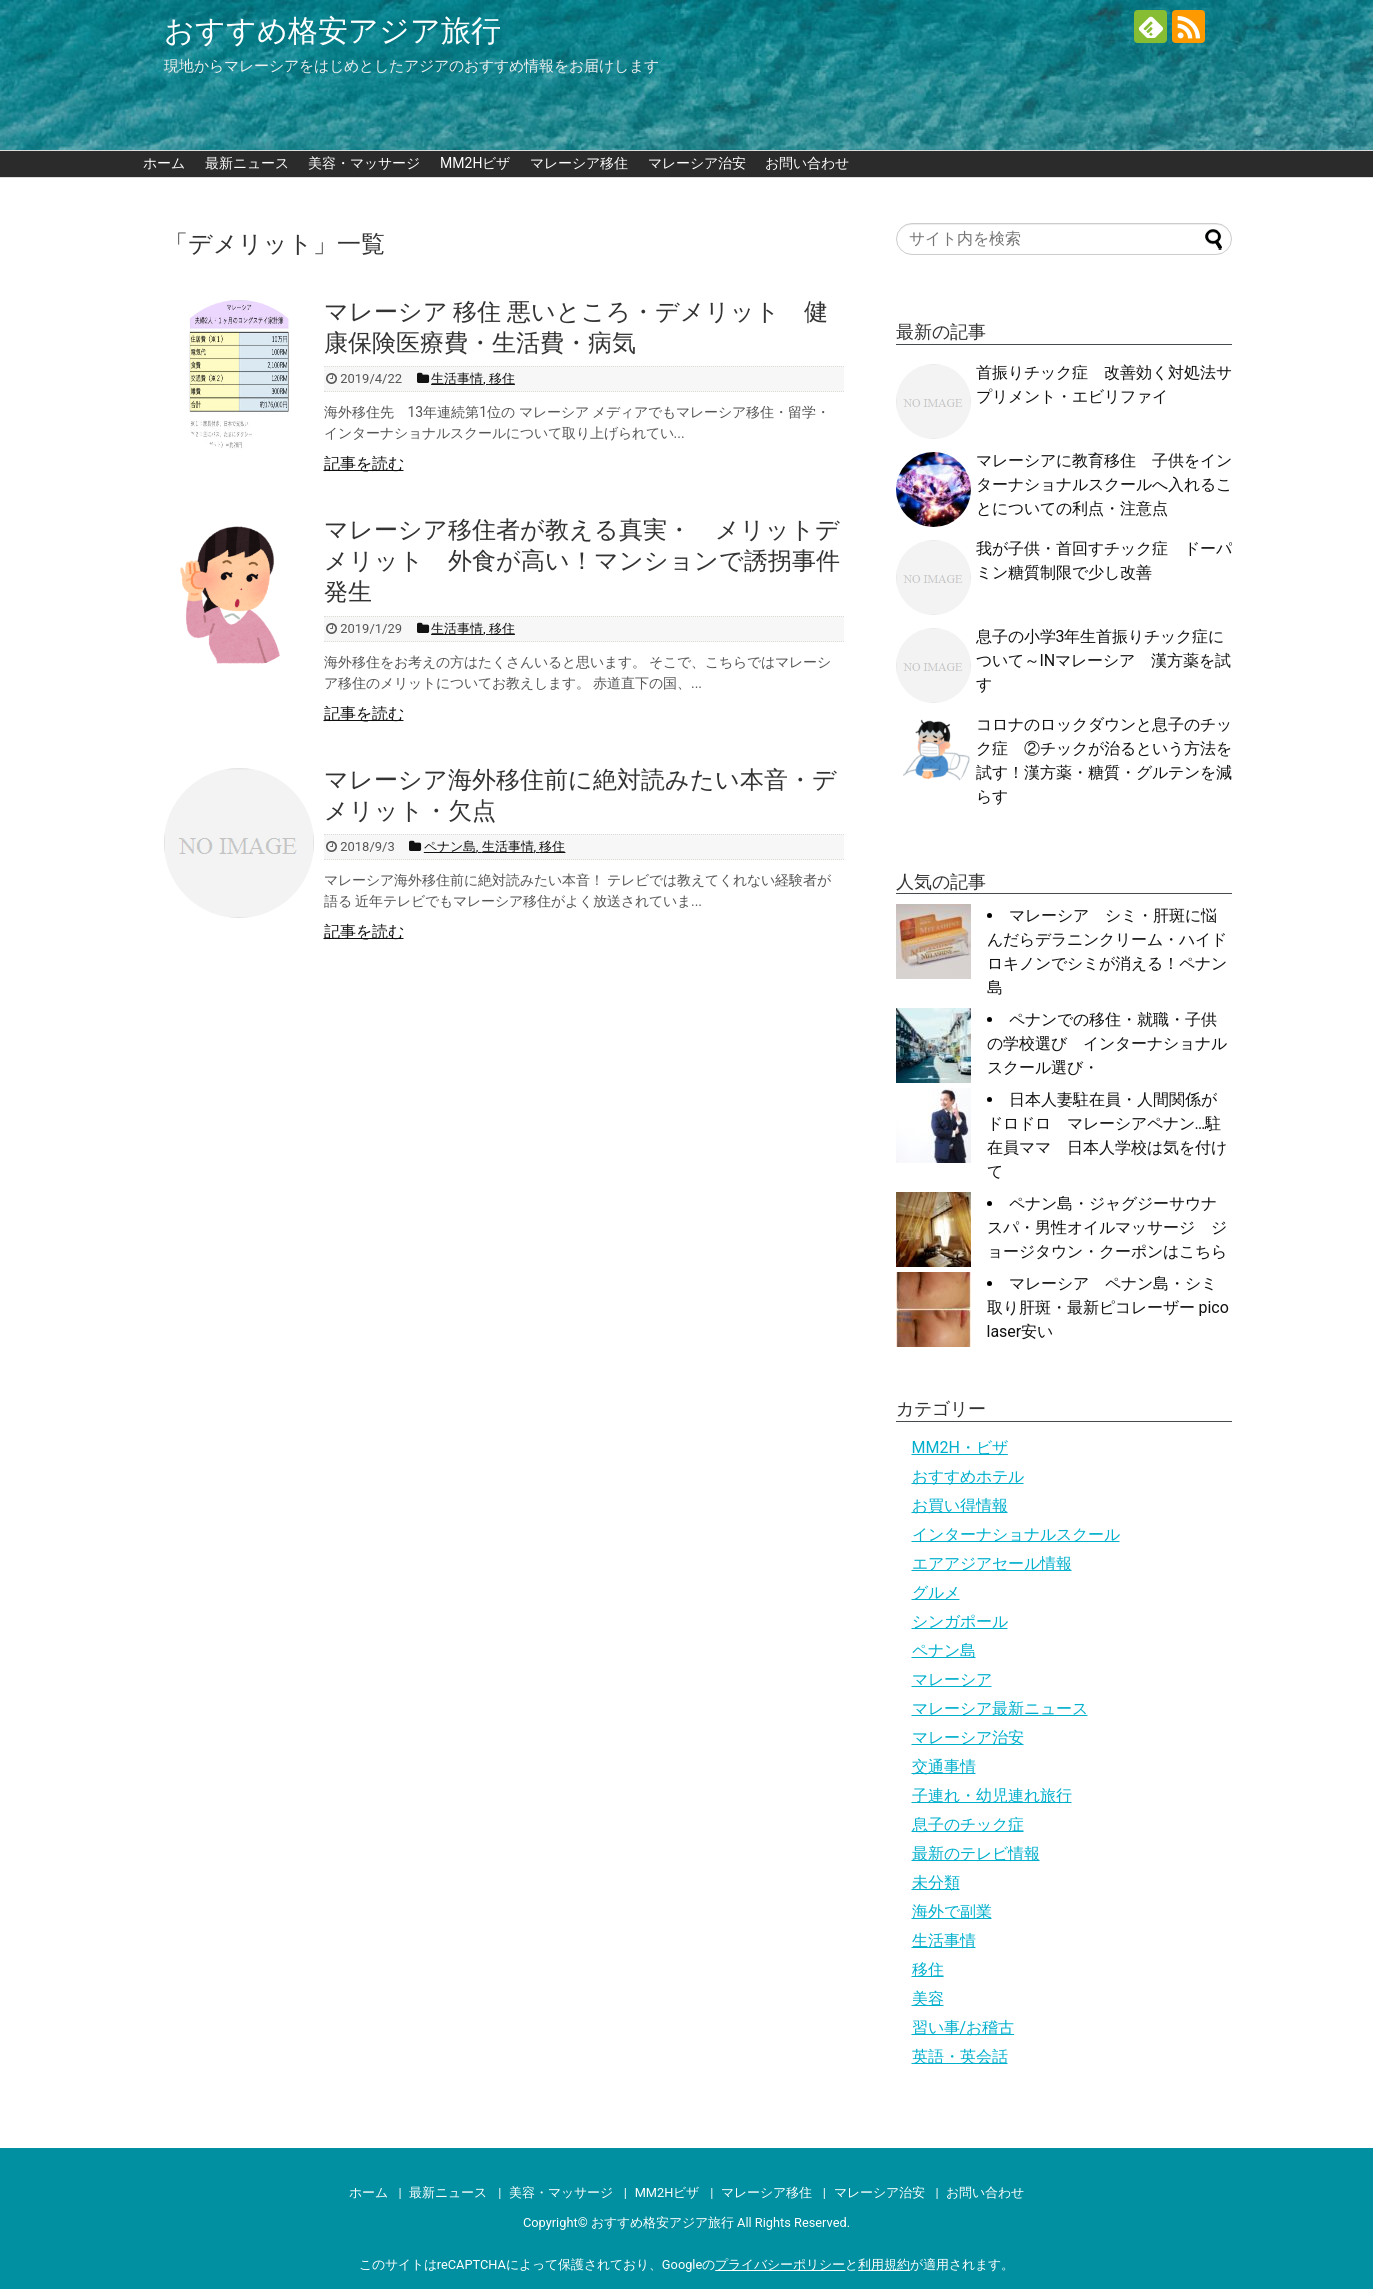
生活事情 (944, 1940)
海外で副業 (952, 1911)
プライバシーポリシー (780, 2264)
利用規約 (884, 2264)
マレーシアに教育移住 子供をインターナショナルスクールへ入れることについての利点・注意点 (1104, 484)
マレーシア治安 (697, 163)
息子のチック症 (968, 1824)
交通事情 (944, 1766)
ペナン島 (944, 1650)
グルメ (936, 1592)
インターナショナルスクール (1016, 1534)
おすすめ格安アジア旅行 (332, 30)
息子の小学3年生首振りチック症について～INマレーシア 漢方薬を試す (1104, 660)
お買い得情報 (960, 1505)
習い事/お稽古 (963, 2027)
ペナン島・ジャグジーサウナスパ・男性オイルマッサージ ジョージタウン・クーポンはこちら (1107, 1227)
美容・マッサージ (364, 163)
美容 (928, 1998)
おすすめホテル (968, 1476)
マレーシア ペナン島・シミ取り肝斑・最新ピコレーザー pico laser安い (1108, 1307)
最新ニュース (247, 163)
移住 (928, 1969)
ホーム (164, 163)
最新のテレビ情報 (976, 1853)
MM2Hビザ (475, 163)
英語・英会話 (960, 2056)
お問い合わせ (807, 163)
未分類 (936, 1882)
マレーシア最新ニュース (1000, 1708)
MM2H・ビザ (960, 1447)
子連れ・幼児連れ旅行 (992, 1795)
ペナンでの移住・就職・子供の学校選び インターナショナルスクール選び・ (1107, 1043)
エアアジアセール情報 (992, 1563)
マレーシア (952, 1679)
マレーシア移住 (579, 163)
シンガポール (960, 1621)
